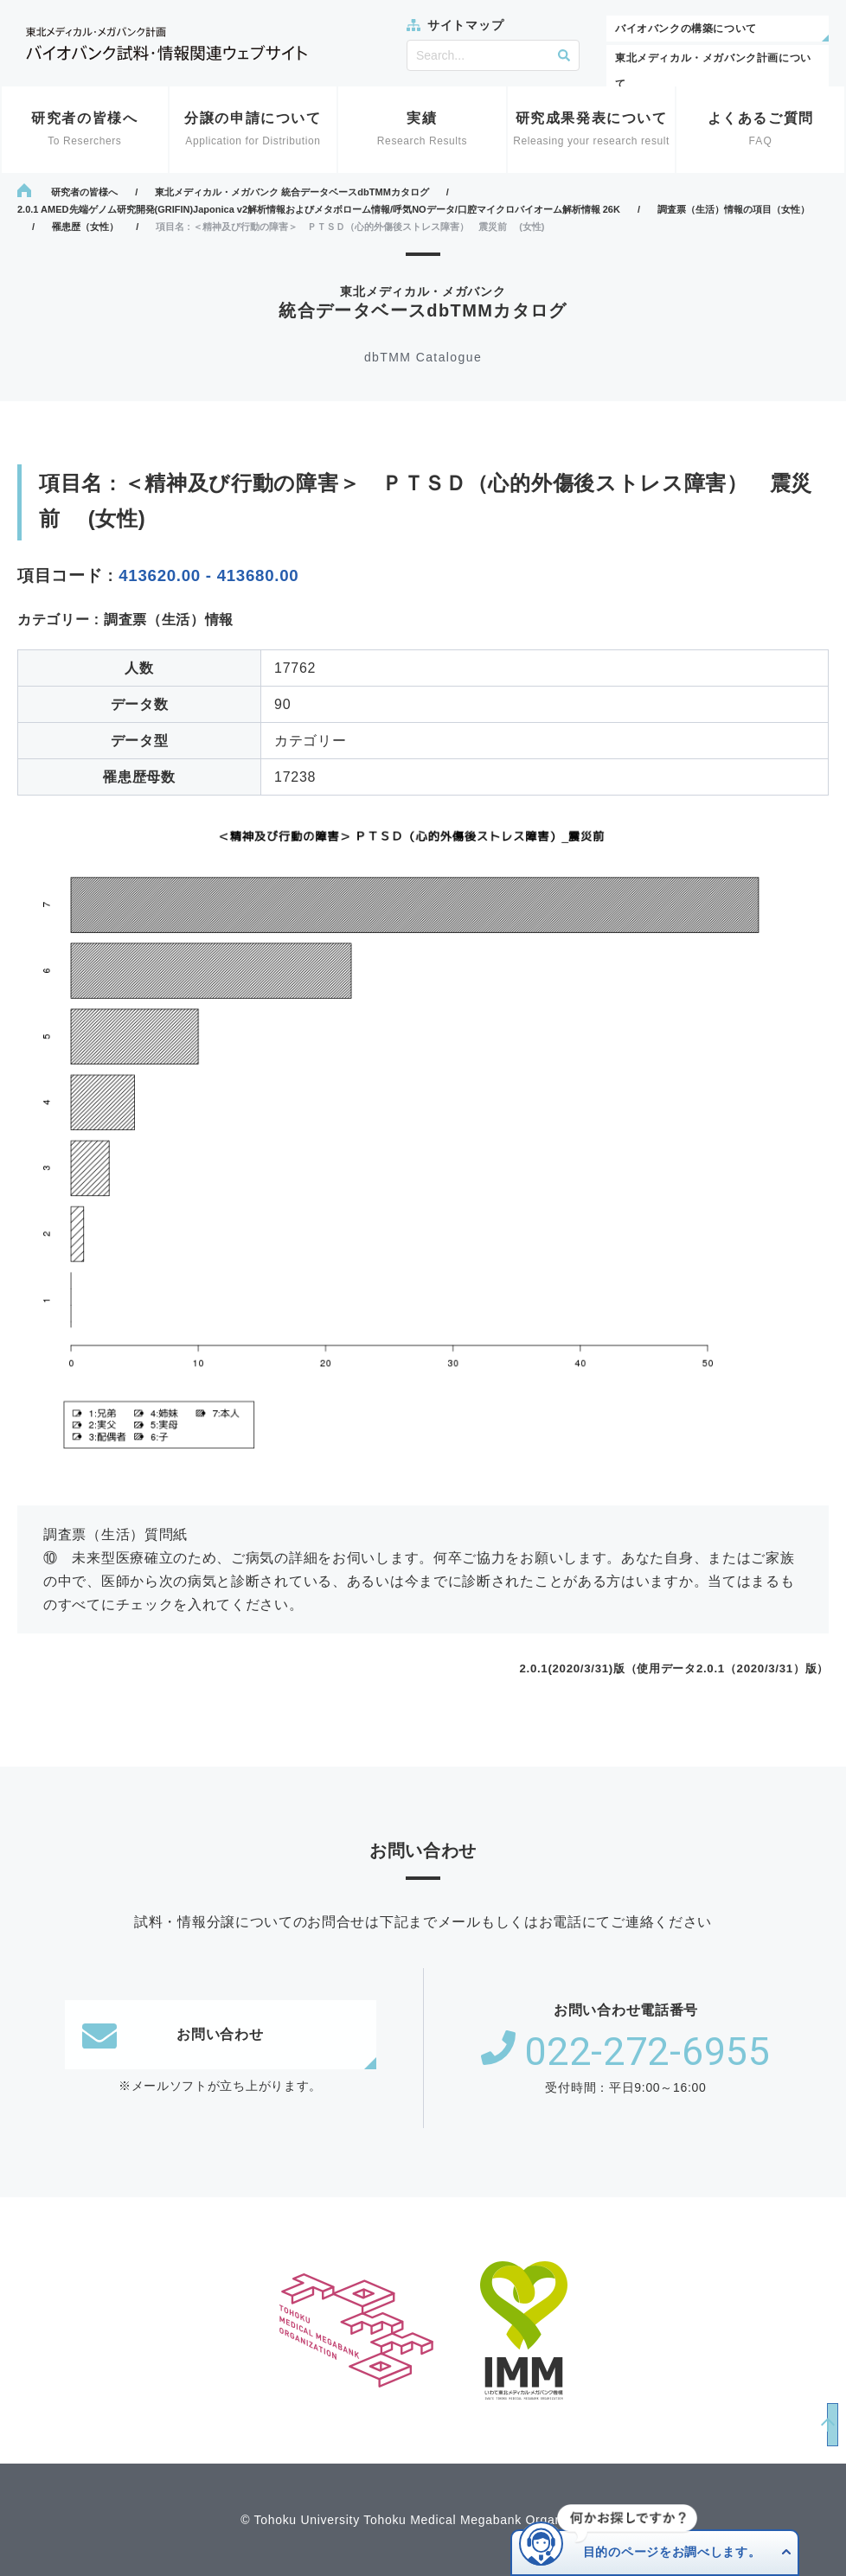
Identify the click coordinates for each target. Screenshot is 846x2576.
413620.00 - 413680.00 (208, 575)
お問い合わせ (173, 2034)
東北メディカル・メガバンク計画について (713, 71)
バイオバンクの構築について (686, 28)
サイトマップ (465, 25)
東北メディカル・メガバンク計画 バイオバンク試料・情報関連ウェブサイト (166, 44)
